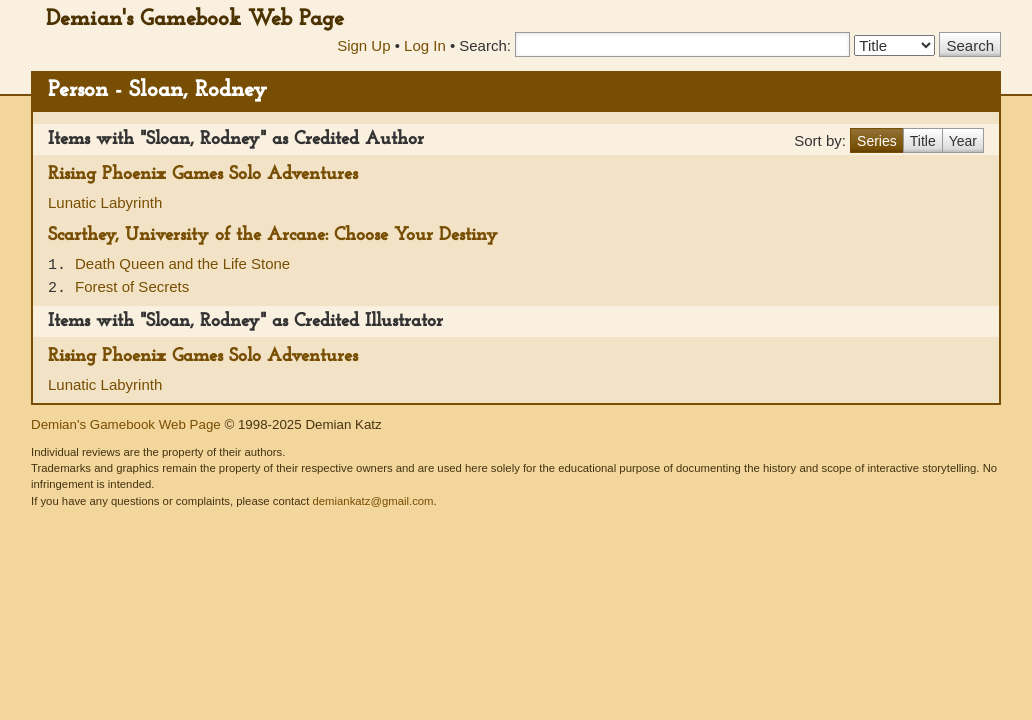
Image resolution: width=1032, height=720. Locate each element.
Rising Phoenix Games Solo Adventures (203, 174)
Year (963, 141)
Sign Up (363, 45)
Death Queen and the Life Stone (182, 263)
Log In (425, 45)
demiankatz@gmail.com (372, 501)
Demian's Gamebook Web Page (195, 19)
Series (877, 141)
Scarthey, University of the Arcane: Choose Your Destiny (273, 235)
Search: (485, 45)
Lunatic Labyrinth (105, 202)
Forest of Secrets (132, 286)
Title (923, 141)
